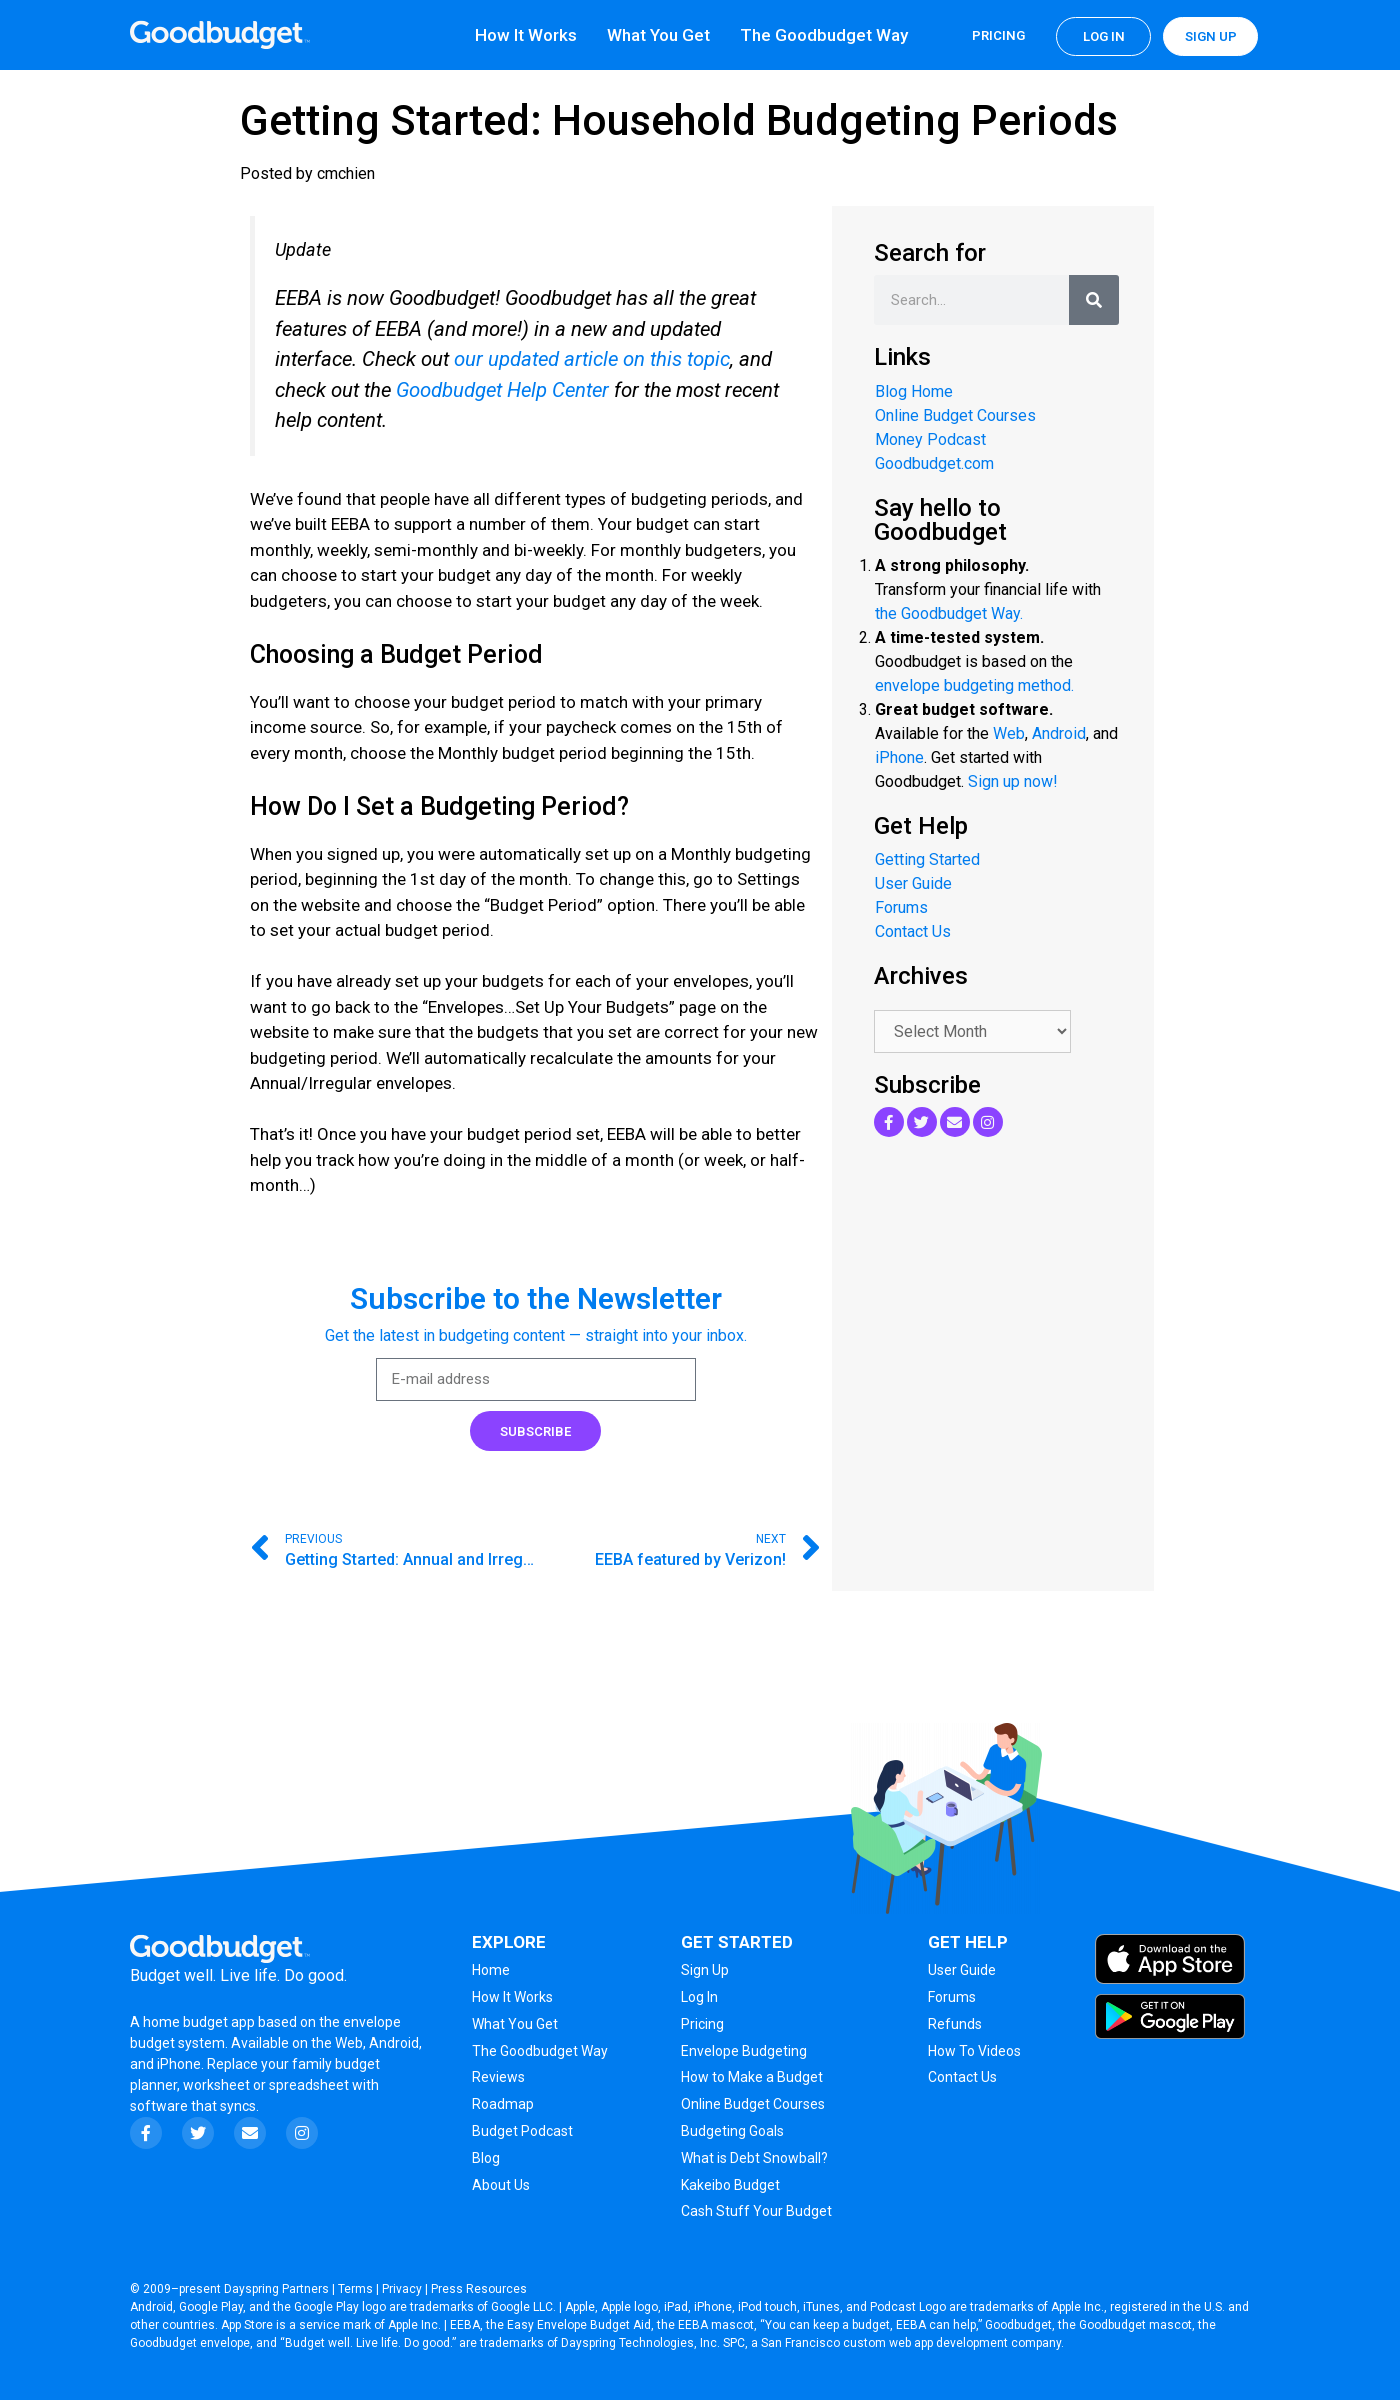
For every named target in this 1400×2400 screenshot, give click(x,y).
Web (1009, 733)
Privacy (402, 2289)
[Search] (1094, 300)
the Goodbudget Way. (949, 613)
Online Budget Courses (955, 415)
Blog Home (914, 391)
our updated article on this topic (592, 359)
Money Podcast (930, 439)
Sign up (1211, 36)
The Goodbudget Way (824, 35)
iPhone (899, 757)
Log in (1104, 36)
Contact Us (913, 931)
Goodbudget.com (934, 463)
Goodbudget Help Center (502, 390)
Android (1059, 733)
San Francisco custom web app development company (911, 2343)
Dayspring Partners (276, 2289)
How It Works (526, 35)
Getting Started (927, 859)
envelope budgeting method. (974, 685)
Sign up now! (1013, 781)
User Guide (913, 883)
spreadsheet (309, 2085)
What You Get (658, 35)
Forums (901, 907)
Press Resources (479, 2289)
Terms (355, 2289)
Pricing (998, 35)
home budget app (199, 2022)
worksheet (218, 2085)
